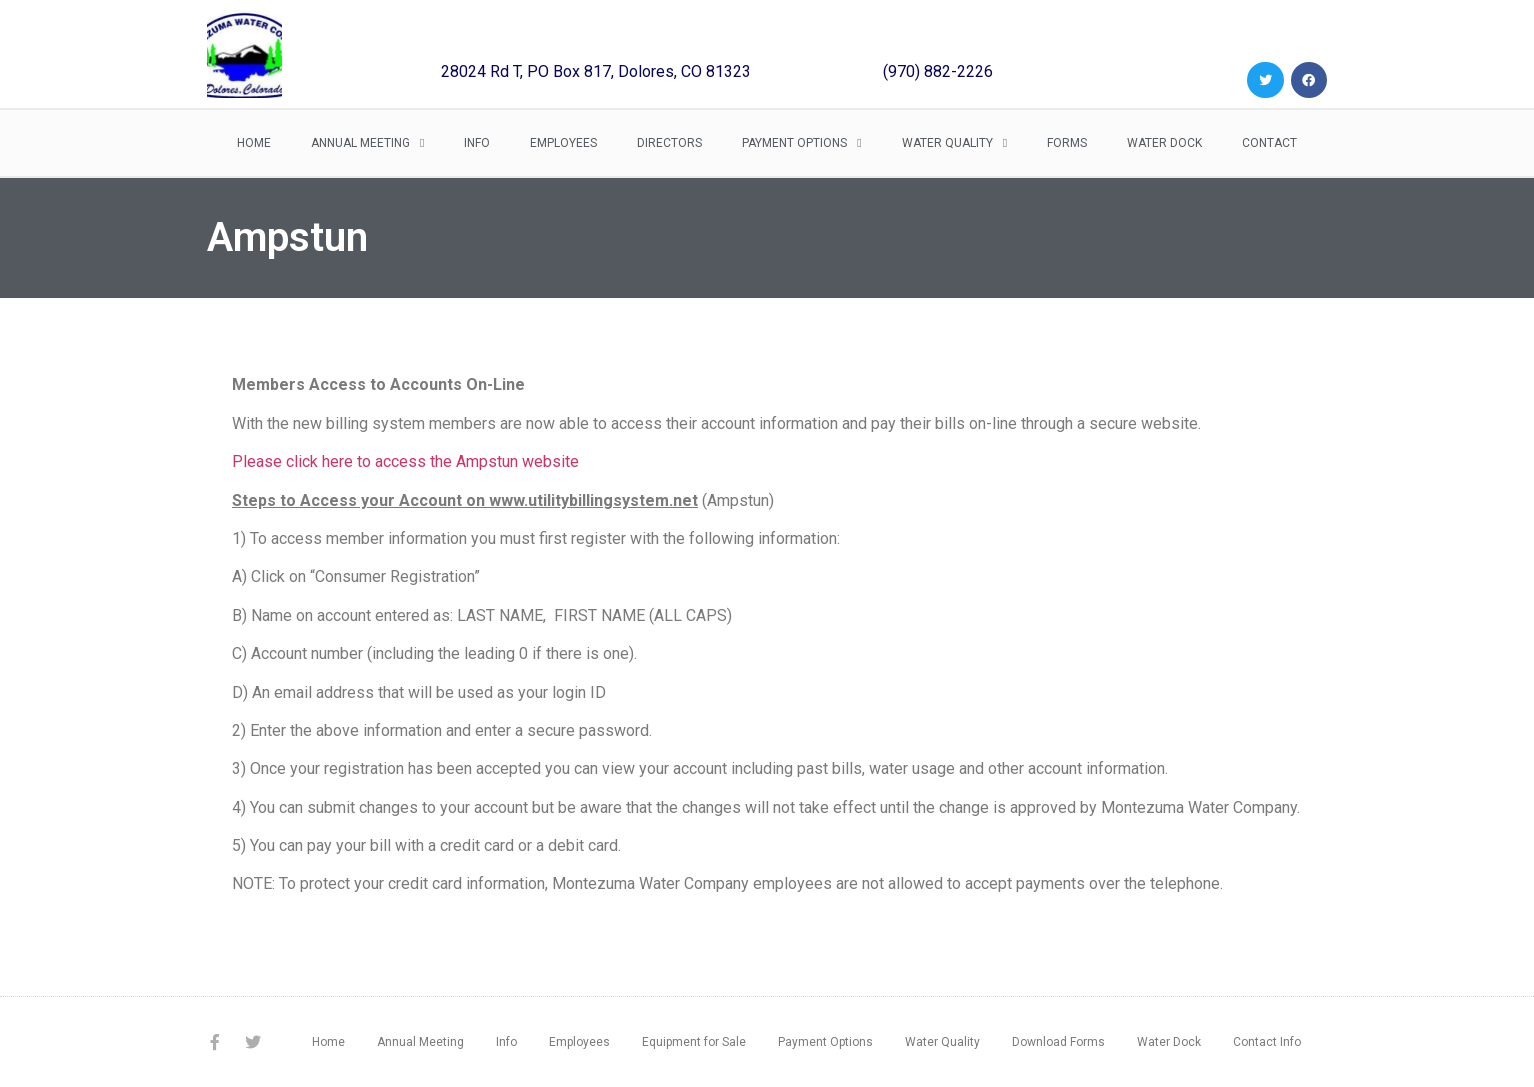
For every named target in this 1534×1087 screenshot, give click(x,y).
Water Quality (954, 143)
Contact (1269, 143)
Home (254, 143)
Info (477, 143)
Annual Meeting (367, 143)
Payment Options (801, 143)
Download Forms (1058, 1042)
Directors (669, 143)
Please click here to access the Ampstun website (405, 461)
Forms (1067, 143)
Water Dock (1164, 143)
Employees (563, 143)
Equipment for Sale (694, 1042)
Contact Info (1267, 1042)
